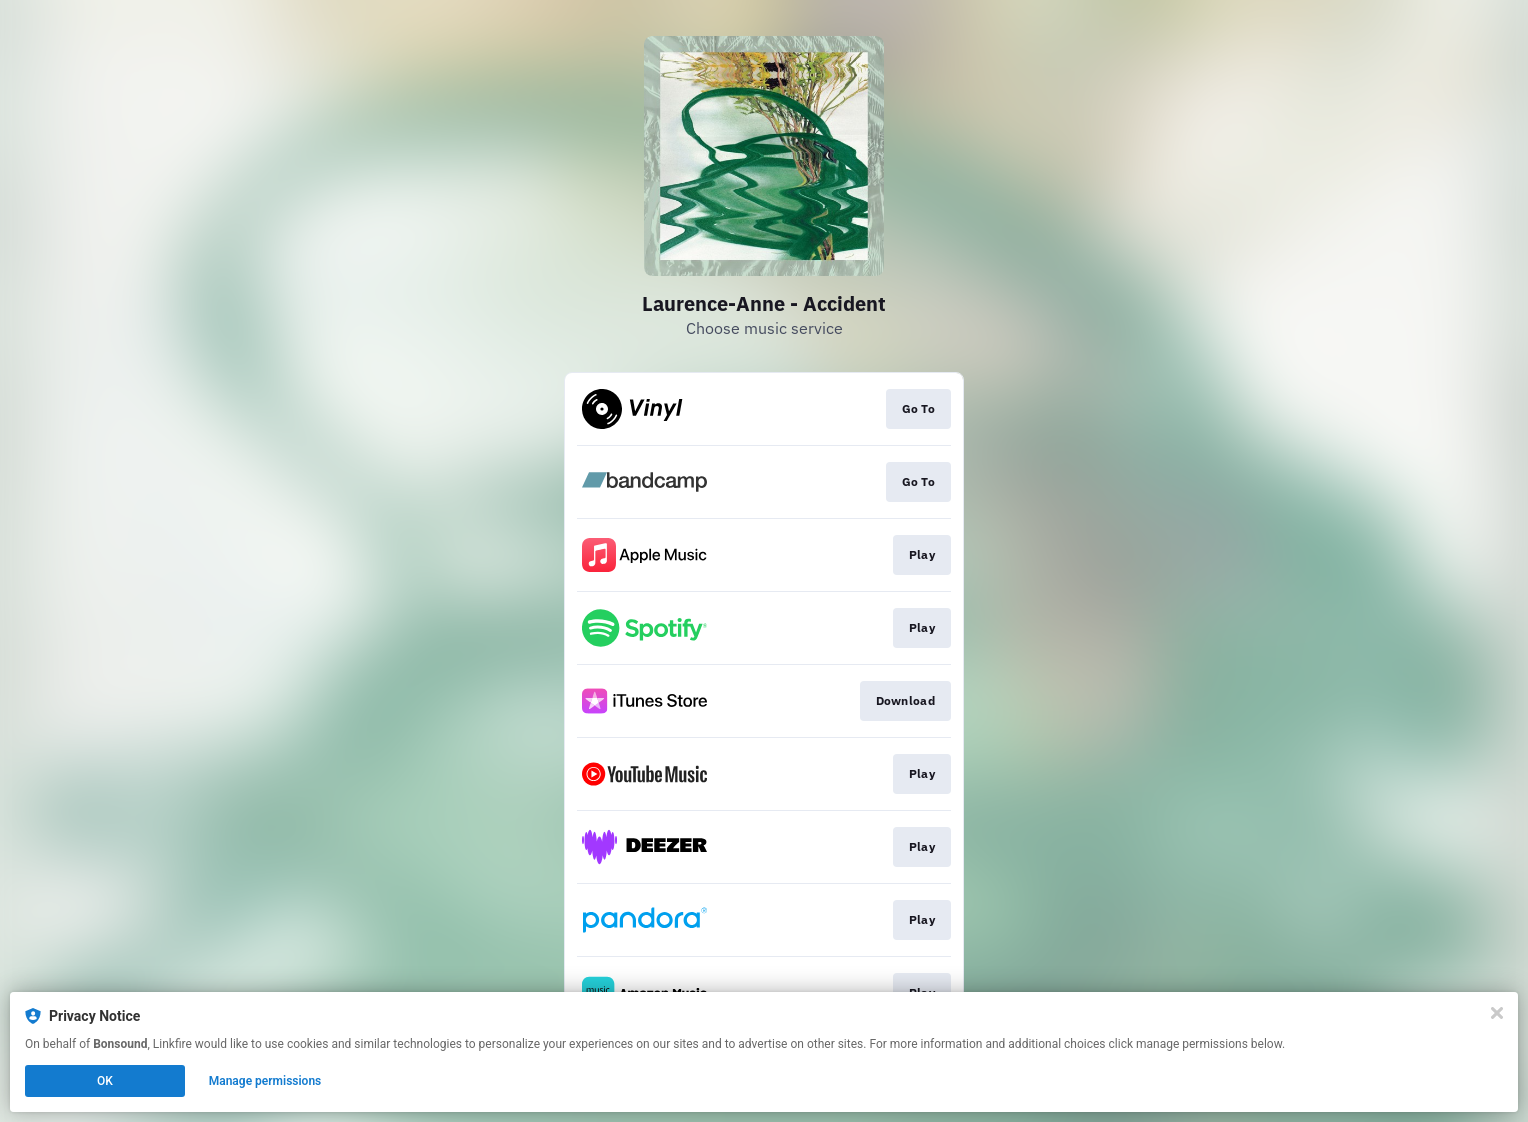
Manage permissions (265, 1081)
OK (105, 1081)
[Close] (1497, 1013)
